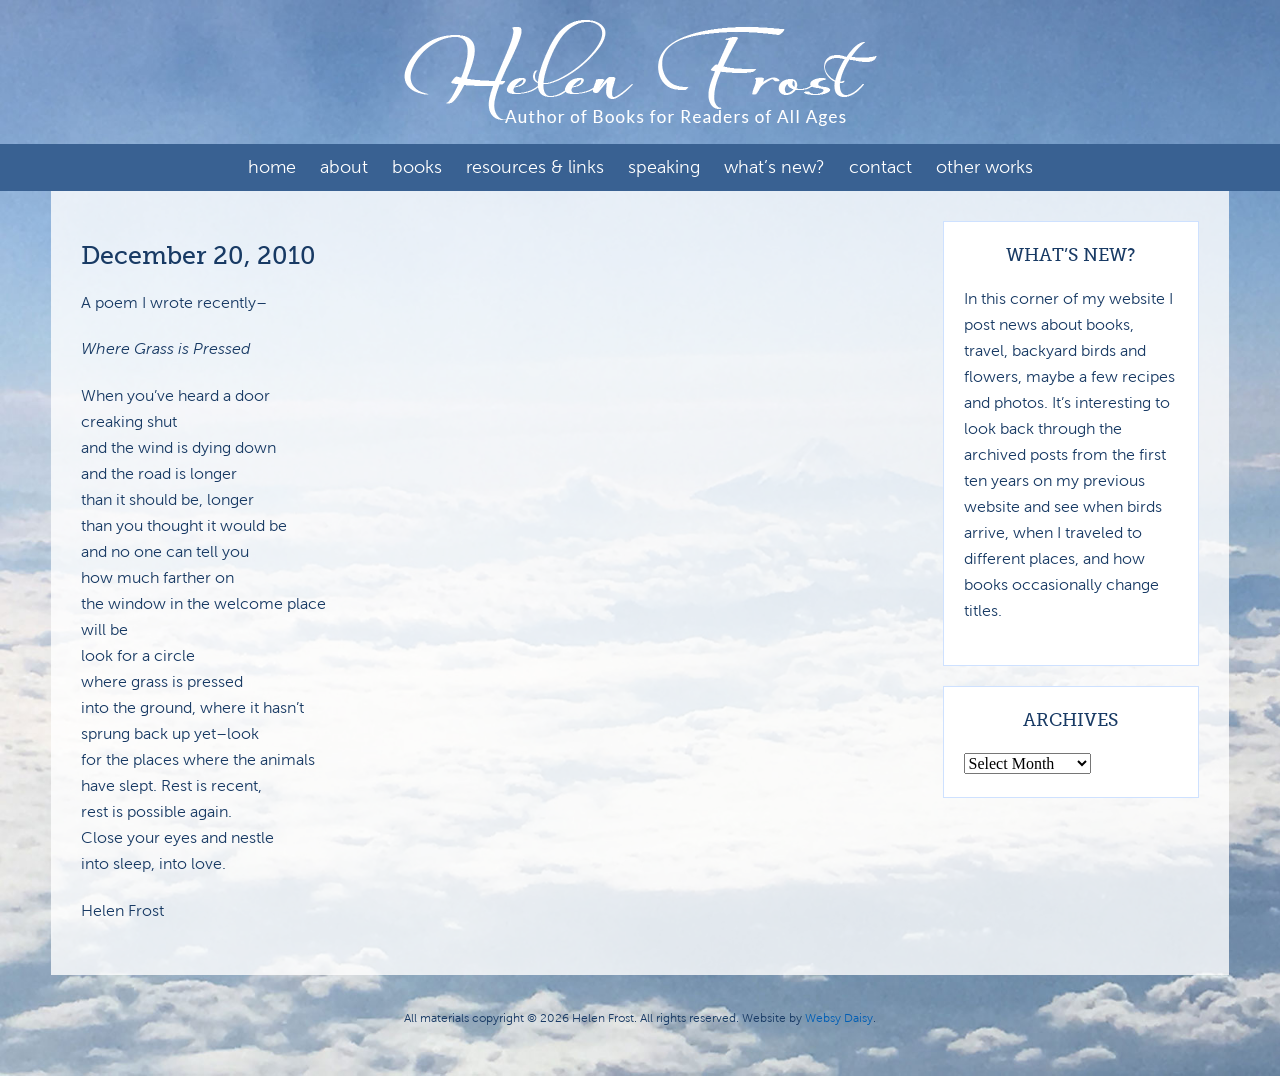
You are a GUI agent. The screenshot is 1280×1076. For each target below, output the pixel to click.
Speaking (664, 167)
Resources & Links (535, 167)
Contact (880, 167)
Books (417, 167)
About (344, 167)
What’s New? (774, 167)
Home (272, 167)
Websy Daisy (839, 1018)
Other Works (984, 167)
